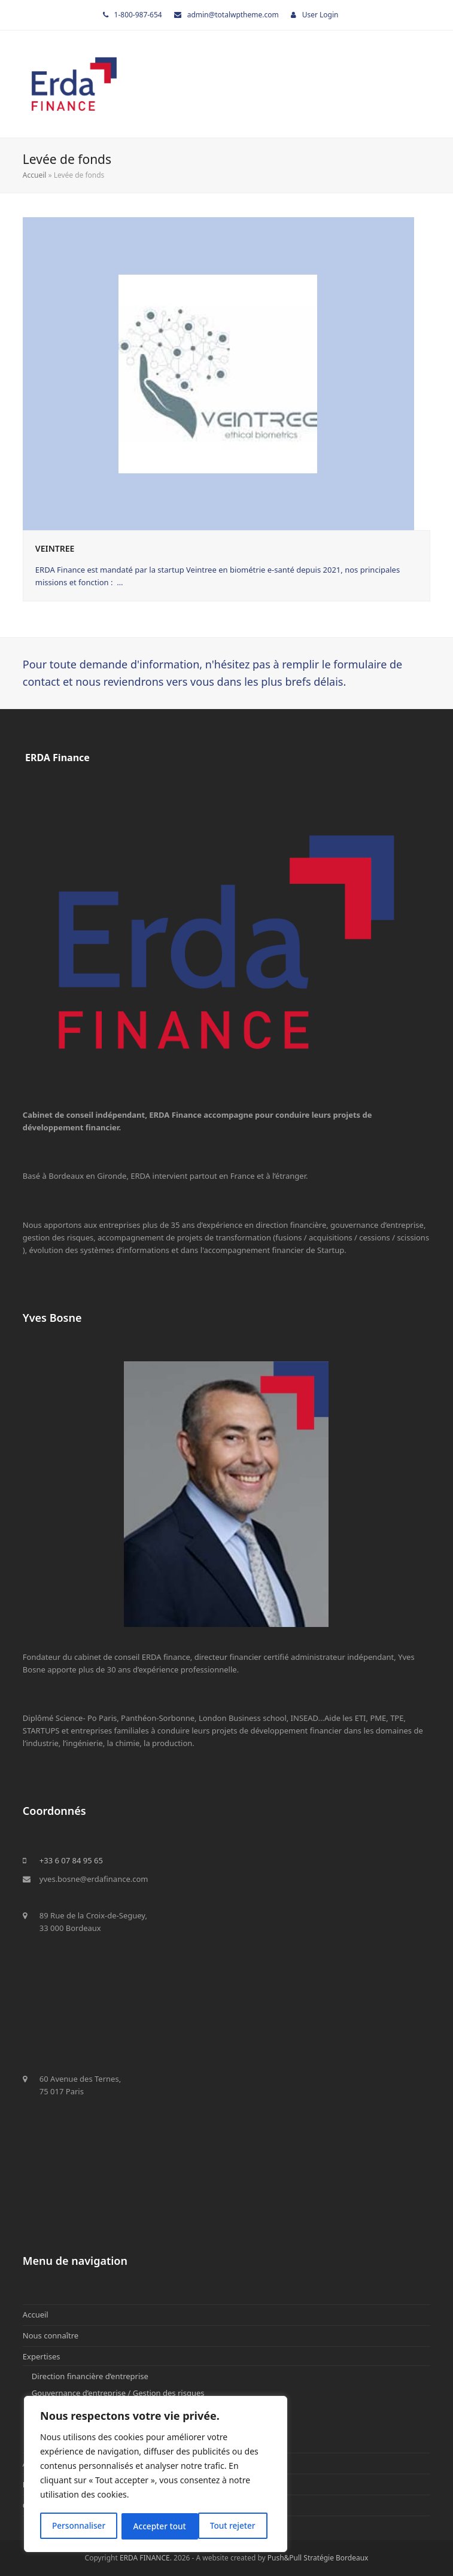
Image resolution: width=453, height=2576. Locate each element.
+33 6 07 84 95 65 (71, 1860)
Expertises (41, 2356)
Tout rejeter (156, 2526)
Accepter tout (233, 2526)
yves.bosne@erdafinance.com (93, 1879)
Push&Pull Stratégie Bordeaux (318, 2558)
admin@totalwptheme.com (233, 15)
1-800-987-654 (138, 15)
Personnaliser (78, 2526)
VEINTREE (55, 548)
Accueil (35, 175)
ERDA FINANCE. (146, 2558)
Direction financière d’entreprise (90, 2376)
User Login (320, 15)
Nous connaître (50, 2335)
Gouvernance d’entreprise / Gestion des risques (118, 2393)
